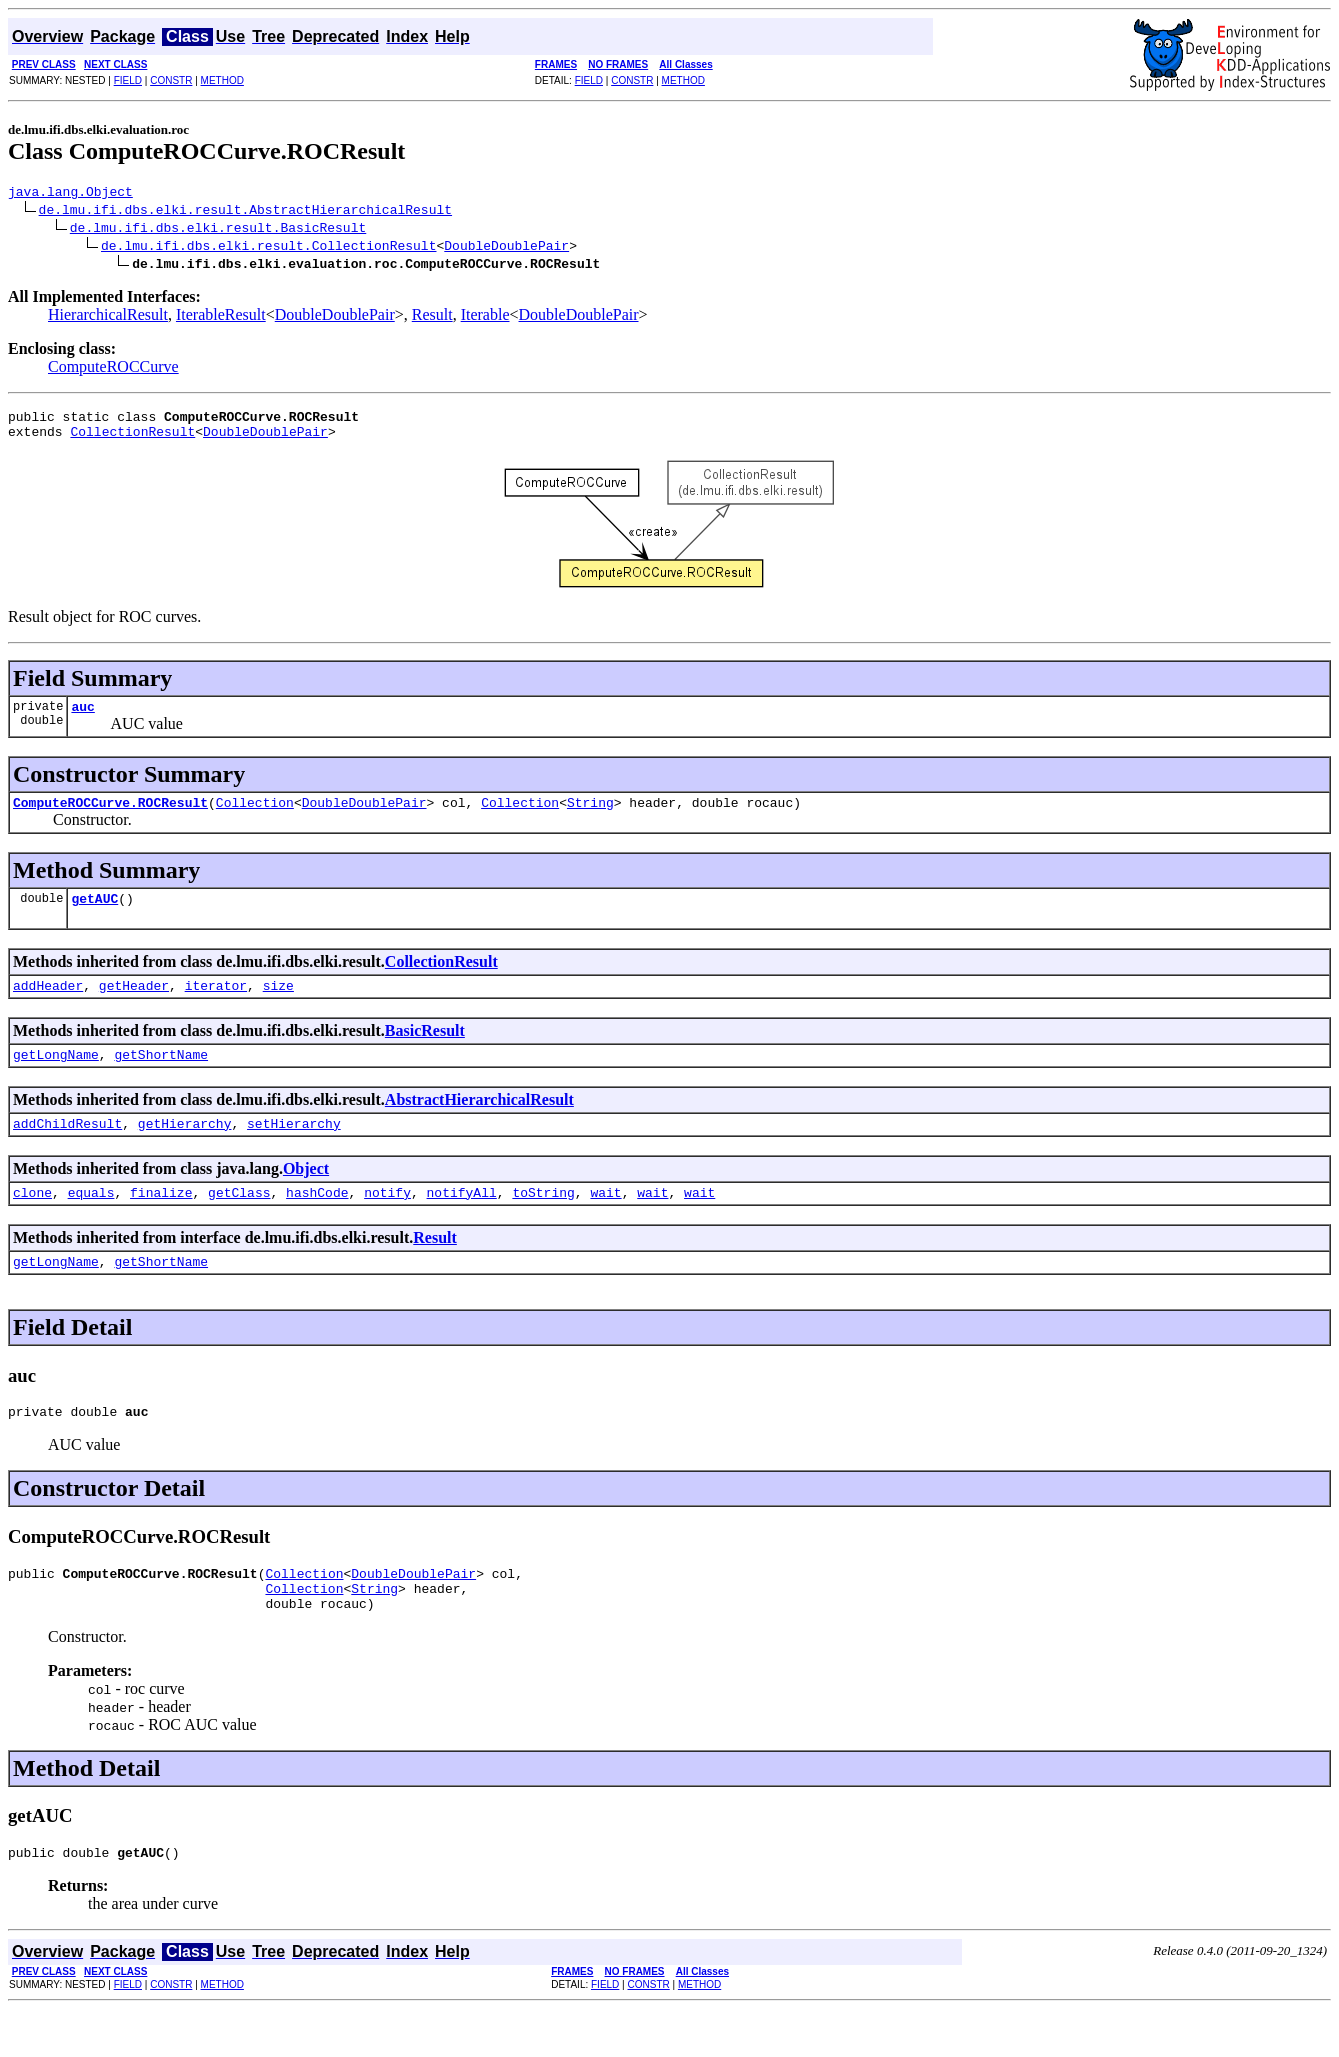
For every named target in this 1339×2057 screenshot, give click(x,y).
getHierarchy (185, 1150)
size (278, 1006)
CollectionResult (132, 440)
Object (306, 1195)
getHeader (134, 1006)
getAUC (94, 916)
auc (82, 718)
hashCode (317, 1222)
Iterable (485, 317)
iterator (216, 1006)
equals (91, 1222)
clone (32, 1222)
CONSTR (171, 80)
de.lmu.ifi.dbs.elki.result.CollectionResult (268, 248)
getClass (239, 1222)
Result (432, 317)
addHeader (48, 1006)
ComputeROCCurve (113, 369)
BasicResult (425, 1051)
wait (605, 1222)
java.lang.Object (70, 194)
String (590, 817)
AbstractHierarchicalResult (479, 1123)
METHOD (222, 80)
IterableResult (221, 317)
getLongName (56, 1078)
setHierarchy (294, 1150)
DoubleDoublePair (506, 248)
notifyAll (462, 1222)
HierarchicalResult (108, 317)
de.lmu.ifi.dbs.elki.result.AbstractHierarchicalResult (245, 212)
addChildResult (67, 1150)
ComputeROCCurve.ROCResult (110, 817)
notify (387, 1222)
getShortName (161, 1078)
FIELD (128, 80)
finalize (161, 1222)
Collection (255, 817)
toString (543, 1222)
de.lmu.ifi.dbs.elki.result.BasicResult (218, 230)
